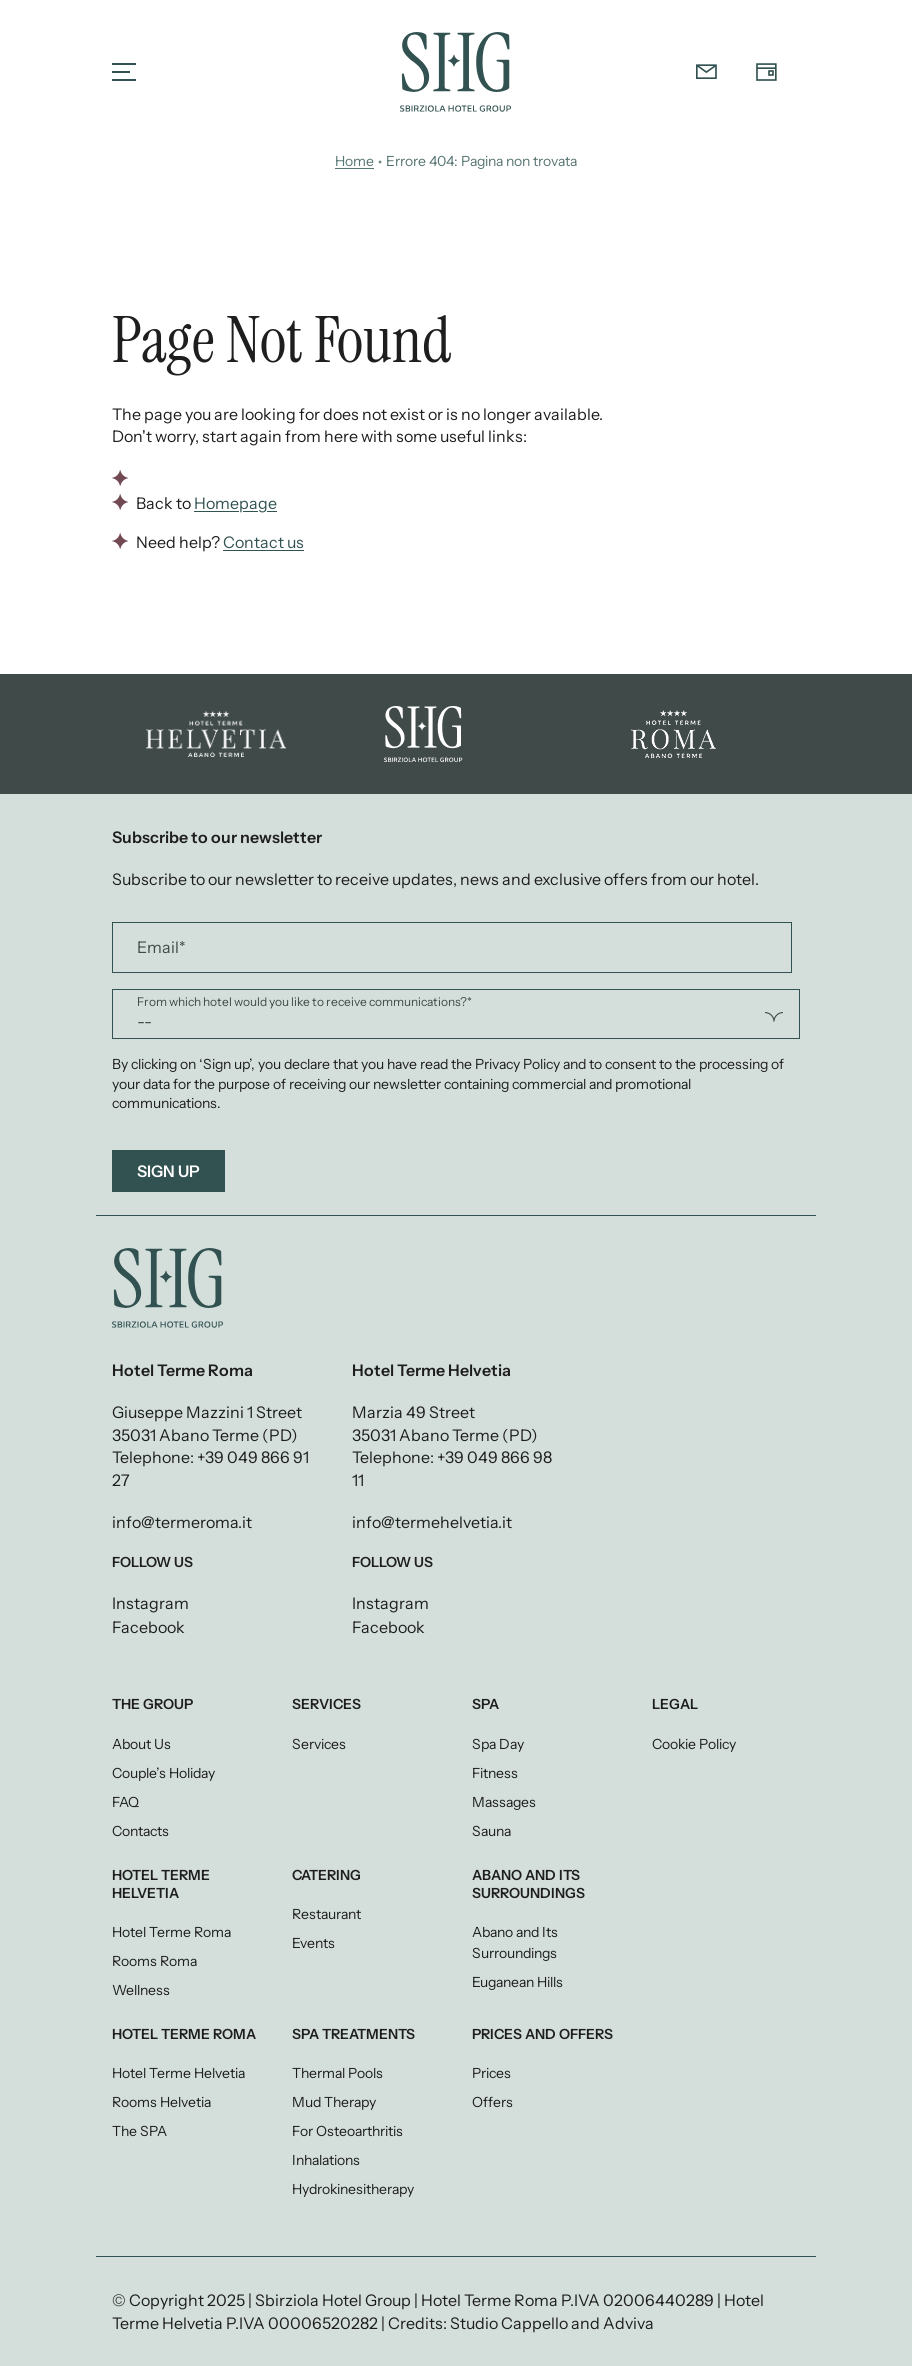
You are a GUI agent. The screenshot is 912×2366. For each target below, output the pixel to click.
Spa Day (498, 1744)
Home (354, 161)
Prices (491, 2073)
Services (319, 1744)
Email (161, 948)
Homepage (235, 503)
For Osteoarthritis (347, 2131)
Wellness (141, 1990)
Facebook (148, 1628)
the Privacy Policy (505, 1064)
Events (313, 1943)
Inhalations (326, 2160)
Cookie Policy (694, 1744)
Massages (504, 1802)
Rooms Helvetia (161, 2102)
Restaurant (326, 1914)
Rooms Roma (154, 1961)
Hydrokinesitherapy (353, 2189)
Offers (492, 2102)
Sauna (491, 1831)
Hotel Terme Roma (171, 1932)
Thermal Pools (337, 2073)
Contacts (140, 1831)
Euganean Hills (517, 1982)
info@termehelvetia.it (432, 1522)
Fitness (495, 1773)
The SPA (139, 2131)
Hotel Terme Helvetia (178, 2073)
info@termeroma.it (182, 1522)
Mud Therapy (334, 2102)
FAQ (125, 1802)
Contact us (263, 542)
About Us (141, 1744)
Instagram (150, 1604)
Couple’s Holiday (163, 1773)
